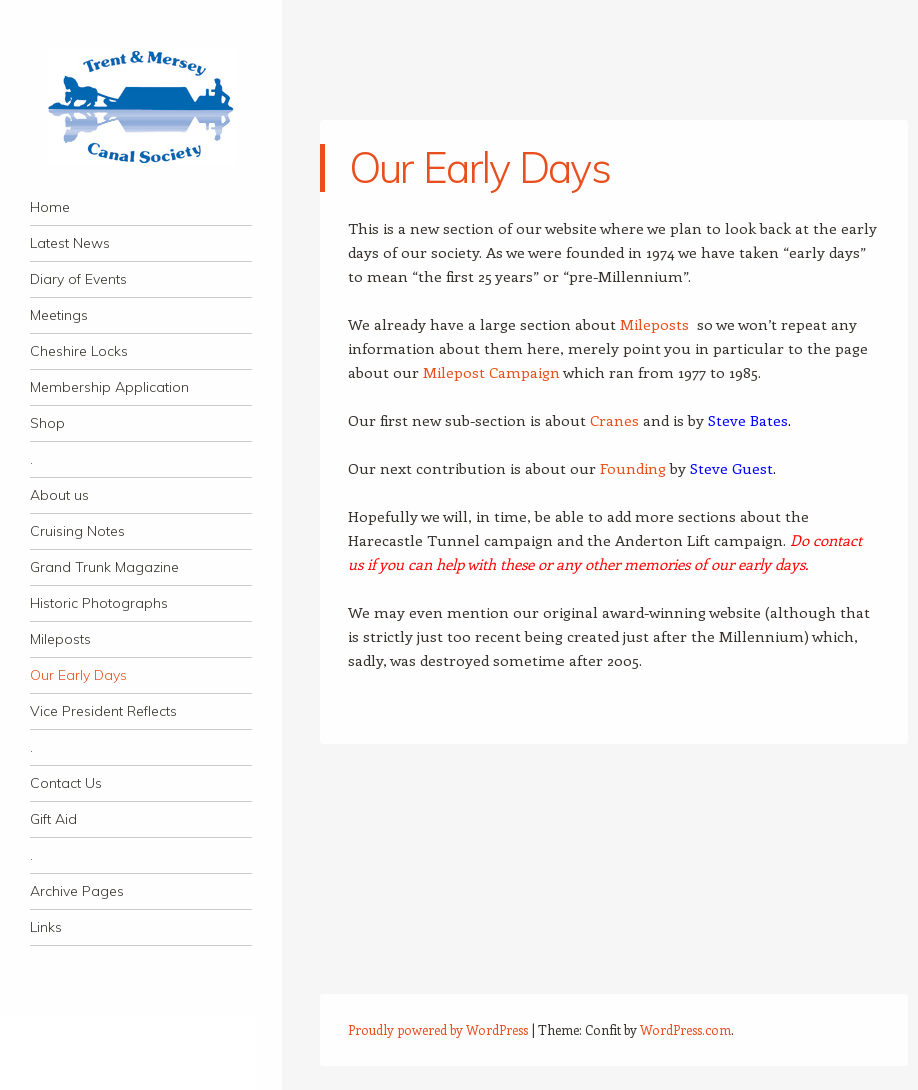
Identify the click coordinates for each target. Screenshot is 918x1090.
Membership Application (109, 387)
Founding (633, 468)
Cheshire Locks (79, 351)
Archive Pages (77, 891)
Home (50, 207)
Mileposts (60, 639)
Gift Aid (53, 819)
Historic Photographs (99, 603)
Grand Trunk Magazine (104, 567)
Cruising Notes (77, 531)
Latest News (70, 243)
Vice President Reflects (103, 711)
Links (46, 927)
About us (59, 495)
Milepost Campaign (491, 372)
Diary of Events (78, 279)
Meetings (59, 315)
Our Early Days (78, 675)
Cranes (614, 420)
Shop (47, 423)
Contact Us (66, 783)
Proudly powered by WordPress (438, 1029)
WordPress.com (685, 1029)
